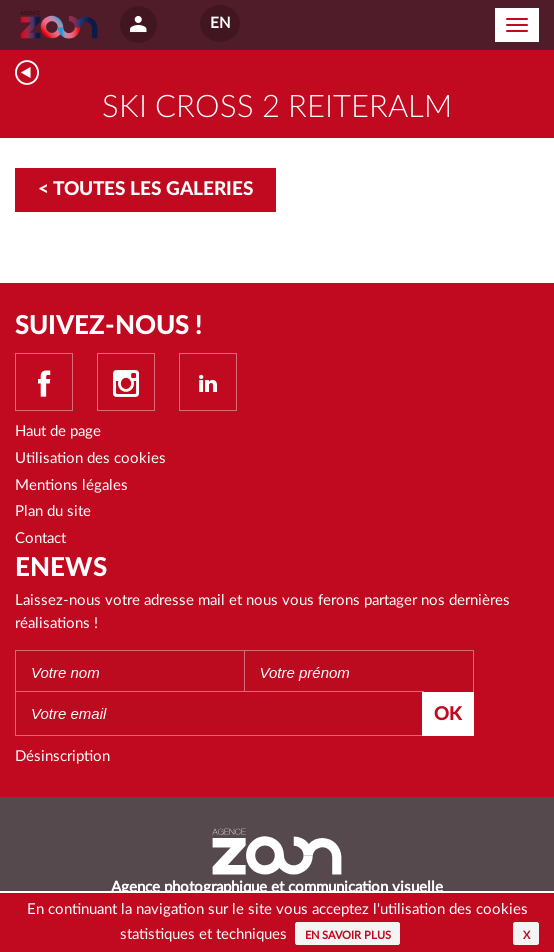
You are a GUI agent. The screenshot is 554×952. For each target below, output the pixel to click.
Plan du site (53, 511)
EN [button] (220, 23)
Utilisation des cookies (90, 458)
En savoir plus (348, 935)
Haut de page (58, 431)
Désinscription (62, 756)
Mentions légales (71, 485)
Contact (40, 538)
